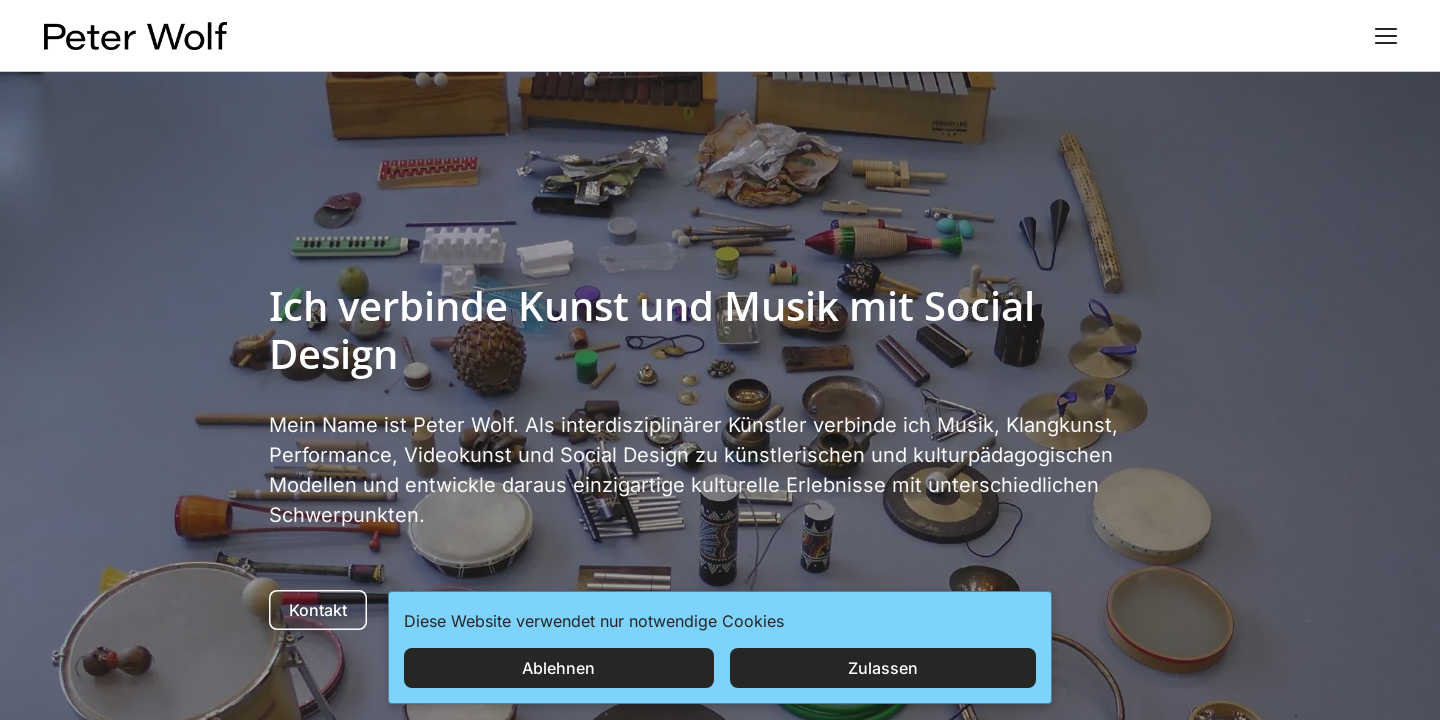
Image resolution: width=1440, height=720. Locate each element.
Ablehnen (558, 668)
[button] (1386, 36)
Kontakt (318, 610)
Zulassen (883, 668)
